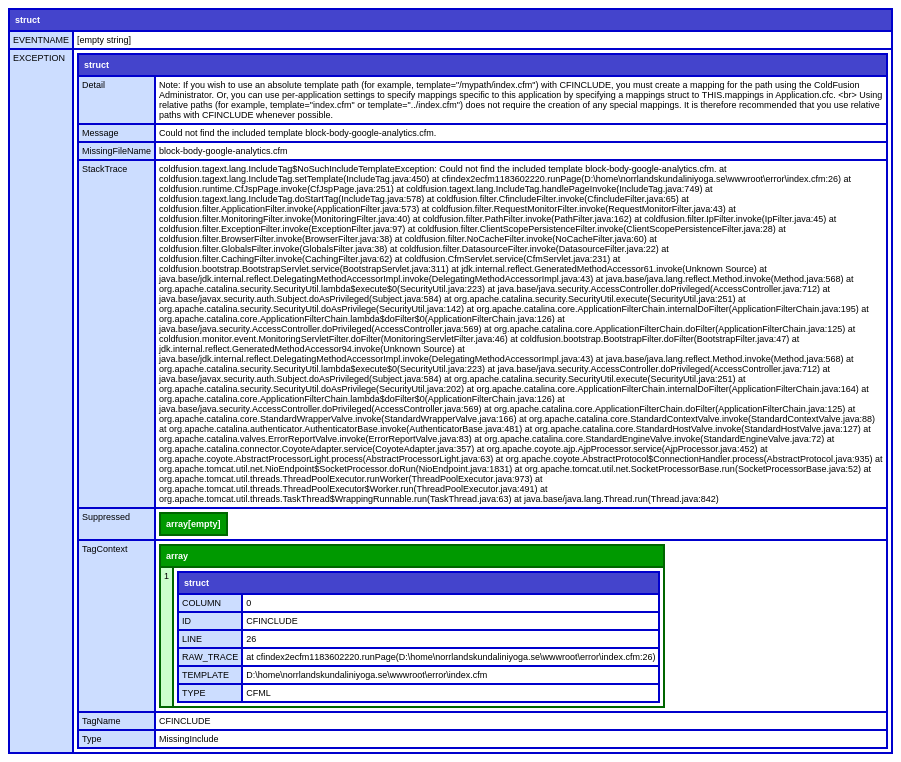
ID (186, 621)
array (177, 556)
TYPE (194, 693)
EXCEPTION (39, 58)
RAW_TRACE (210, 657)
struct (27, 20)
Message (100, 133)
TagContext (105, 549)
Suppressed (106, 517)
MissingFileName (116, 151)
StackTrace (104, 169)
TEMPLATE (205, 675)
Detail (93, 85)
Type (92, 739)
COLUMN (201, 603)
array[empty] (193, 524)
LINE (192, 639)
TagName (101, 721)
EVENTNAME (41, 40)
